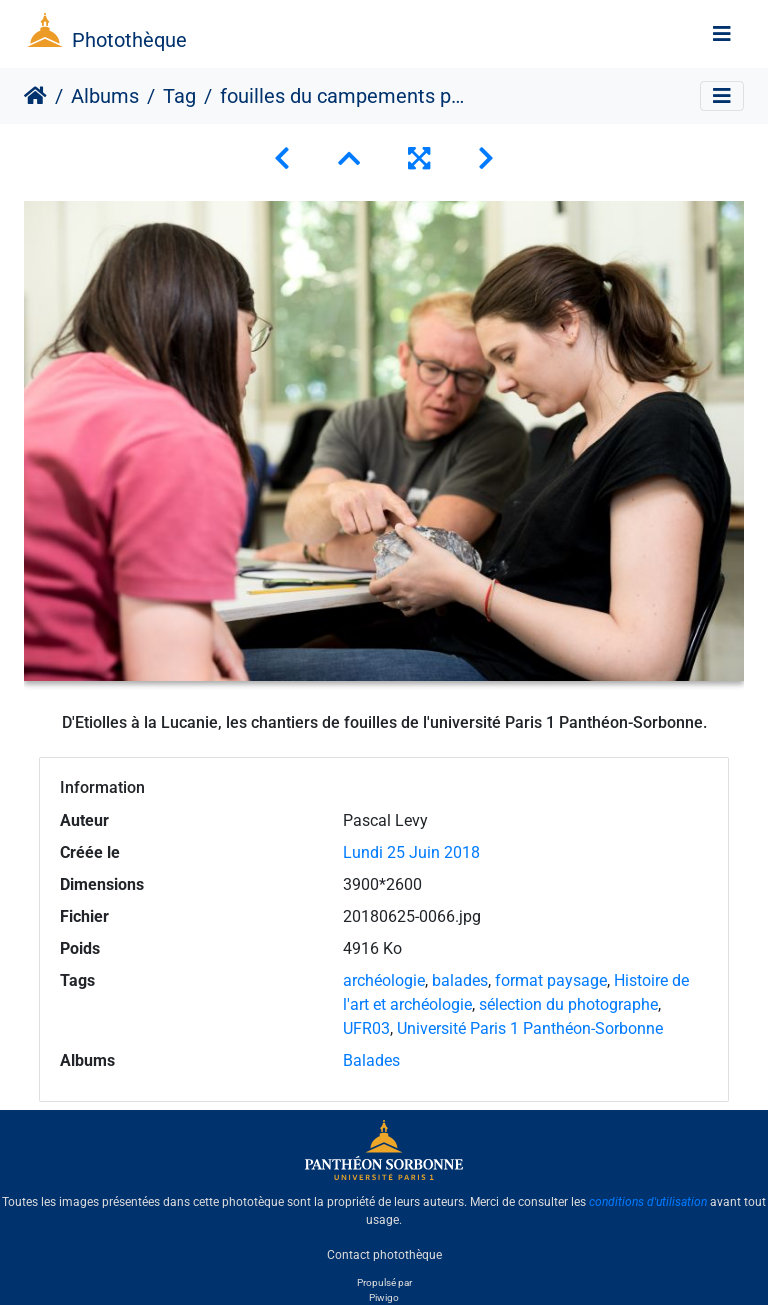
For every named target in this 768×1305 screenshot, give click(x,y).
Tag (179, 96)
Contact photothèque (384, 1254)
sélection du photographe (568, 1004)
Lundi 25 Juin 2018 (411, 852)
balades (460, 980)
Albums (105, 96)
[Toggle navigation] (722, 34)
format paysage (551, 980)
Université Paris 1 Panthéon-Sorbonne (530, 1028)
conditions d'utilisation (648, 1202)
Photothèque (129, 40)
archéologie (384, 980)
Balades (371, 1060)
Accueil (35, 96)
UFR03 (366, 1028)
